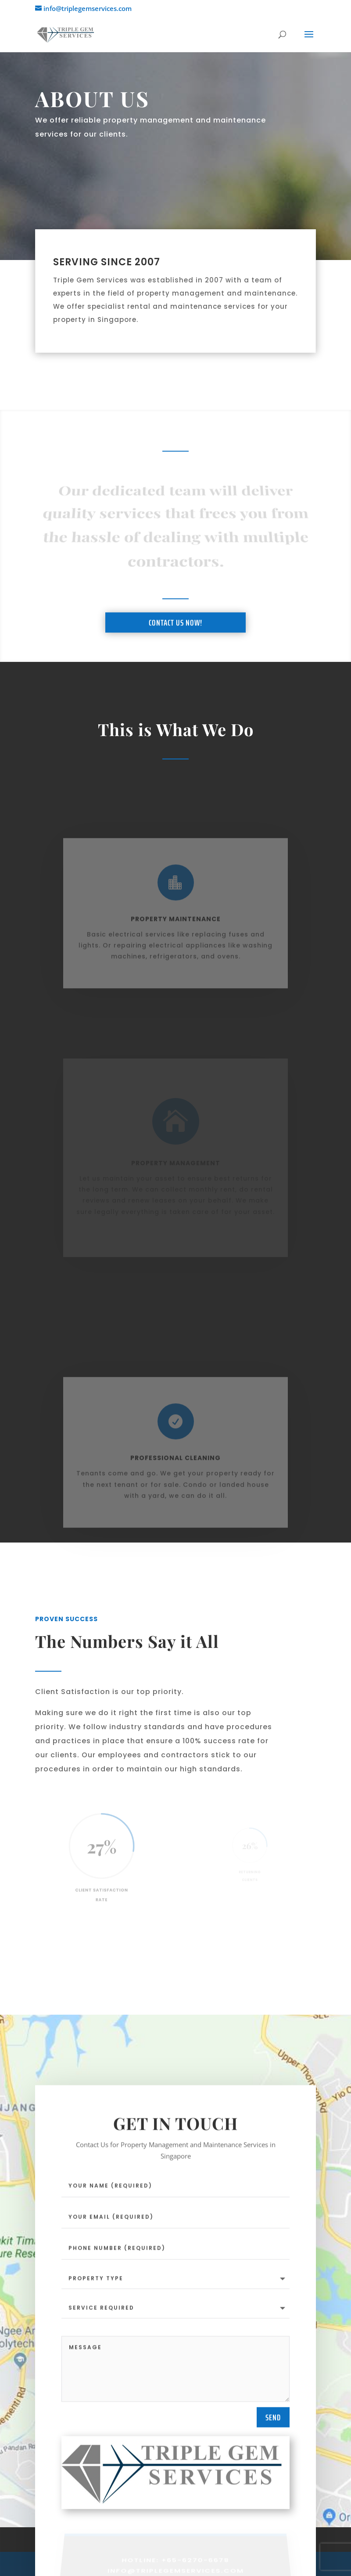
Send (273, 2421)
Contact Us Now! (175, 636)
